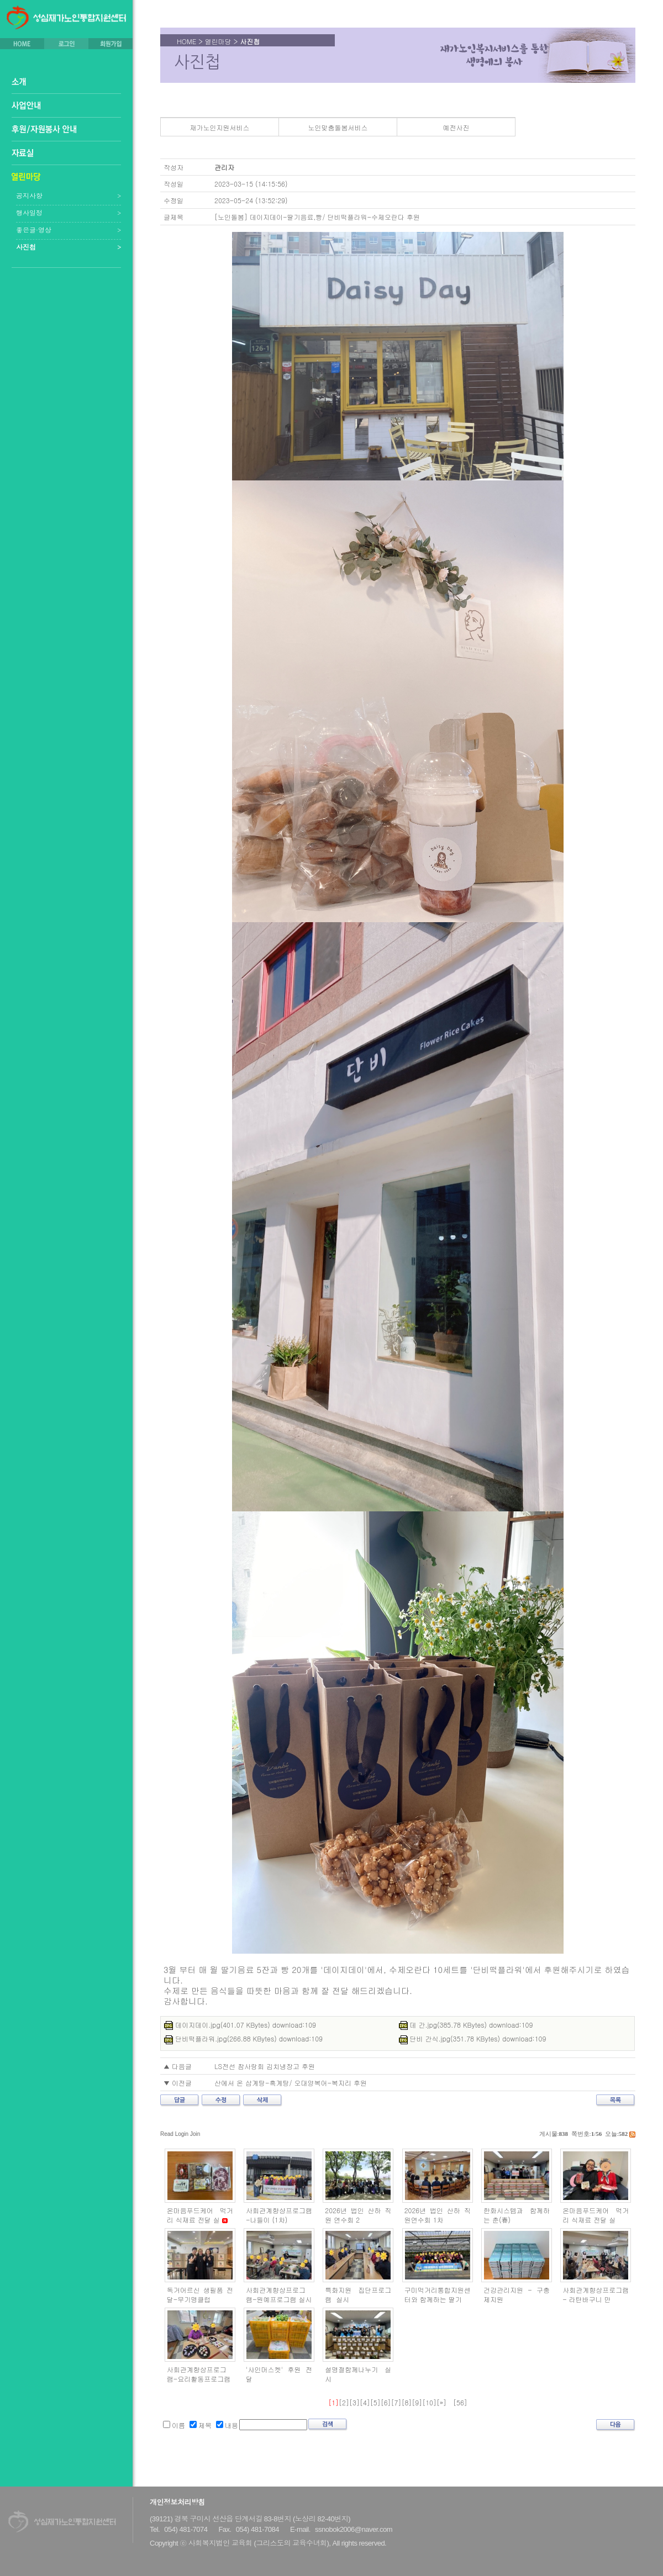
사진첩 (26, 246)
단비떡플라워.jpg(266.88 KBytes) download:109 (243, 2038)
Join (195, 2134)
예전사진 (456, 127)
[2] (344, 2402)
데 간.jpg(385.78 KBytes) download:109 (466, 2024)
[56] (460, 2402)
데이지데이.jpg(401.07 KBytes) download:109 (240, 2024)
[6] (386, 2402)
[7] (396, 2402)
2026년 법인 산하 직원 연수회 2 (358, 2214)
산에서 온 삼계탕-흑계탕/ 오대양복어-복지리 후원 (290, 2082)
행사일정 (29, 212)
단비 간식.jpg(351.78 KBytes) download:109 (472, 2038)
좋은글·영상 (33, 229)
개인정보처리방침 (177, 2502)
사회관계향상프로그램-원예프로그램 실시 (279, 2294)
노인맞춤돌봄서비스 (338, 127)
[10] (429, 2402)
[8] (406, 2402)
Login (181, 2134)
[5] (375, 2402)
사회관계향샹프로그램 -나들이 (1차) (279, 2214)
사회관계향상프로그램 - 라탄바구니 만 (595, 2294)
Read (166, 2134)
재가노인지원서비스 (220, 127)
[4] (365, 2402)
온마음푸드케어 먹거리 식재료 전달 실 (200, 2214)
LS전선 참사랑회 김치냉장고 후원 (264, 2066)
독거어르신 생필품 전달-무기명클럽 (200, 2294)
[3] (354, 2402)
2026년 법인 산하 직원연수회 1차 (437, 2214)
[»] (441, 2402)
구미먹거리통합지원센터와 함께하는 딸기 (437, 2294)
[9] (417, 2402)
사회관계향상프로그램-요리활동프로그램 (199, 2374)
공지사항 (29, 195)
